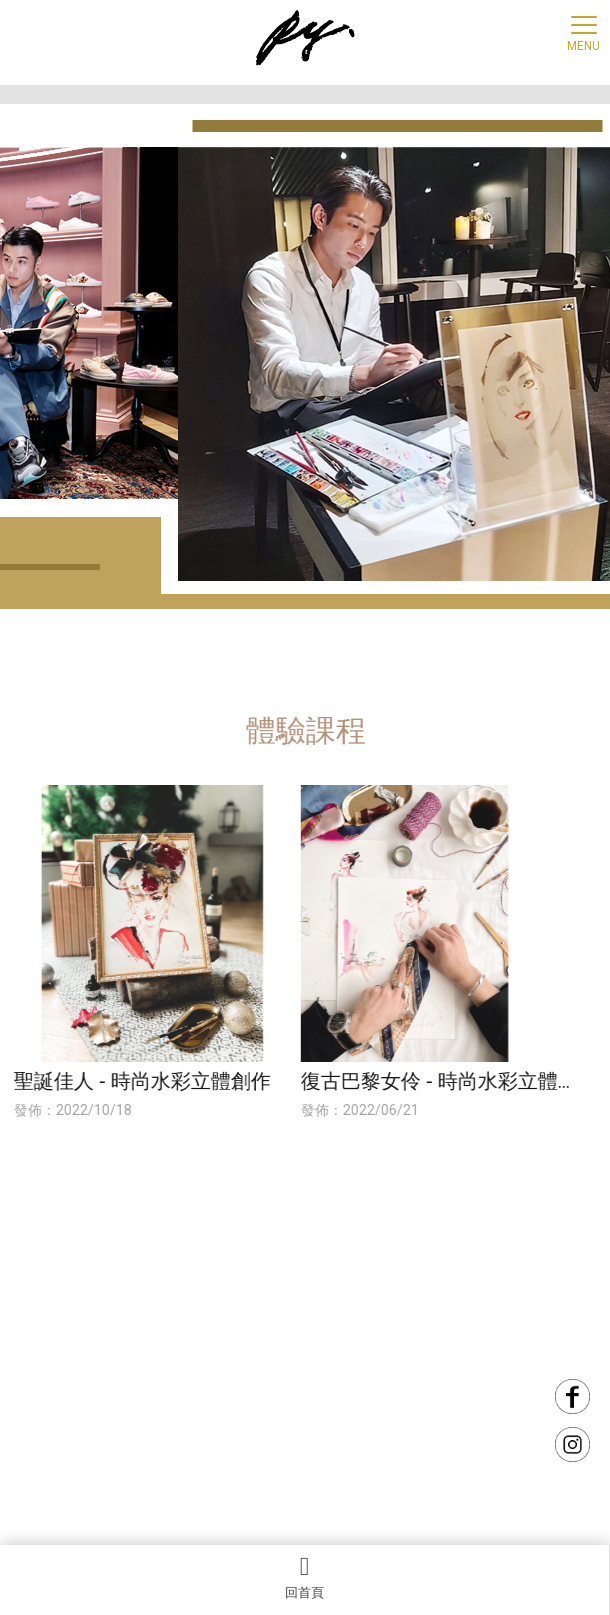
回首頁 (304, 1577)
